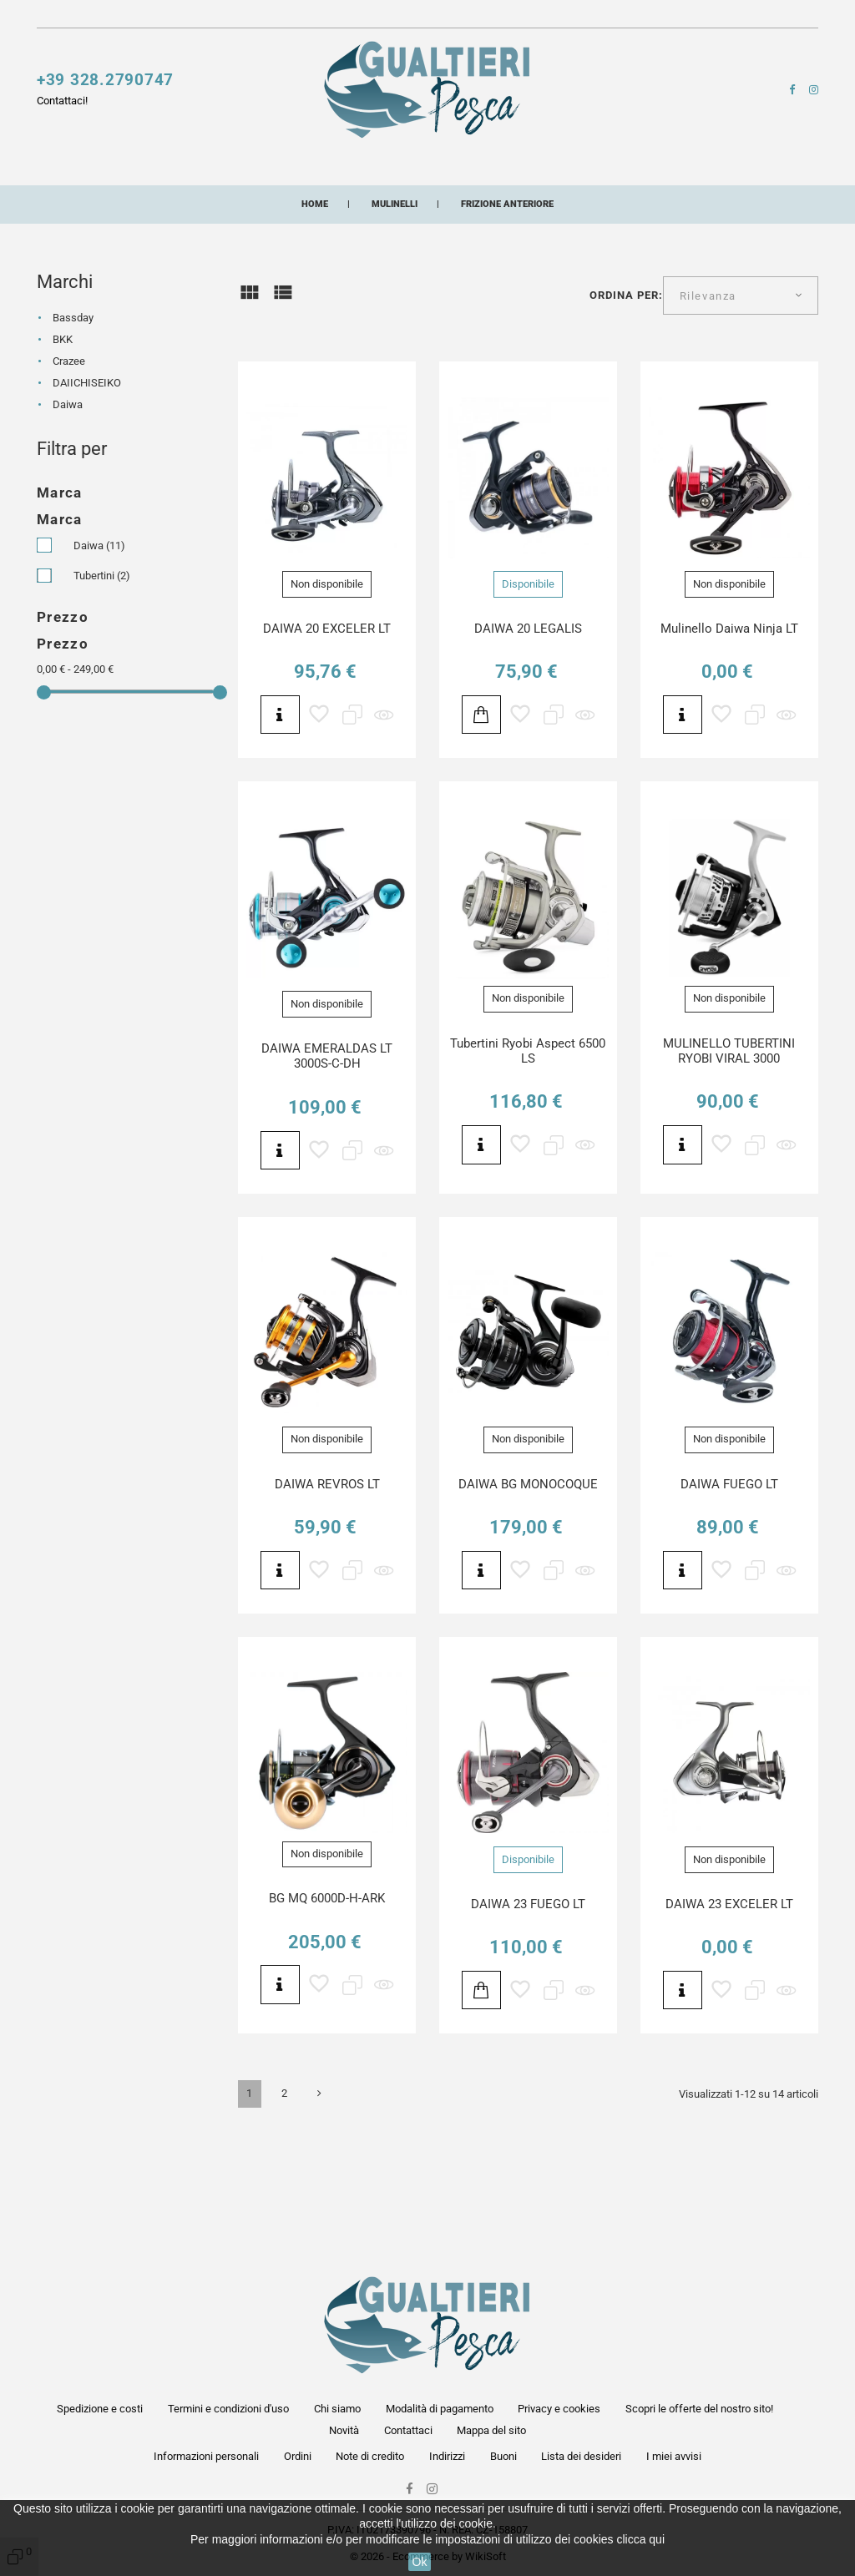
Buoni (503, 2456)
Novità (374, 17)
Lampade (699, 169)
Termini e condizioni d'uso (228, 2408)
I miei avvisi (673, 2456)
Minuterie (84, 200)
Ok (420, 2561)
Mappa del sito (491, 2430)
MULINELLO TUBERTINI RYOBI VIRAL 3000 (729, 1136)
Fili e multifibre (388, 169)
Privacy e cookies (559, 2408)
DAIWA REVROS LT (327, 1569)
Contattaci (429, 17)
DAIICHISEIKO (87, 468)
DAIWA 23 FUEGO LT (528, 1989)
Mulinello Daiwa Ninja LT (729, 713)
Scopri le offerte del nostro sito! (270, 17)
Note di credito (370, 2456)
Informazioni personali (206, 2456)
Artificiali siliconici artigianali (162, 231)
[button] (630, 20)
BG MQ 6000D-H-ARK (327, 1984)
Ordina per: (626, 380)
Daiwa (68, 490)
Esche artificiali (252, 169)
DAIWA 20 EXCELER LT (327, 713)
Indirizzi (447, 2456)
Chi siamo (337, 2408)
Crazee (69, 447)
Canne (148, 169)
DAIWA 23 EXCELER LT (729, 1989)
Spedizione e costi (100, 2408)
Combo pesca (637, 200)
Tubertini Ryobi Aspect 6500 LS (527, 1136)
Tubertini (101, 660)
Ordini (297, 2456)
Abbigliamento (315, 200)
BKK (63, 425)
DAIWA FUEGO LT (729, 1569)
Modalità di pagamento (439, 2408)
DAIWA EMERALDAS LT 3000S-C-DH (326, 1141)
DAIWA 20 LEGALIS (528, 713)
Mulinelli (68, 169)
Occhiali (420, 200)
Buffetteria (604, 169)
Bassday (73, 403)
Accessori (502, 169)
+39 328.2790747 (105, 87)
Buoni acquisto (529, 200)
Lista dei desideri (581, 2456)
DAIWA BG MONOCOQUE (528, 1569)
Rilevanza (708, 381)
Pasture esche (191, 200)
